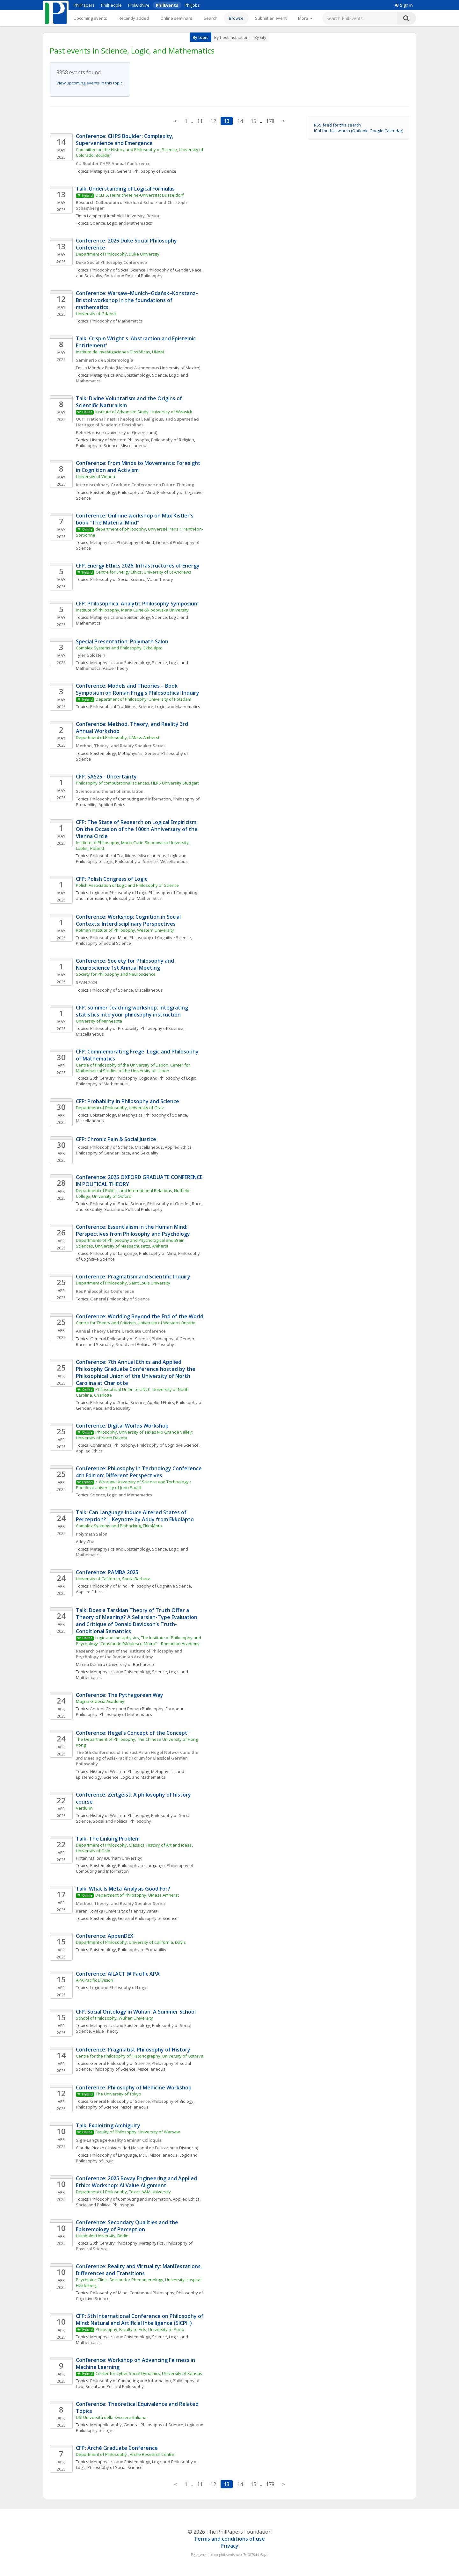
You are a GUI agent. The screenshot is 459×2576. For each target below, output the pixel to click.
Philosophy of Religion (172, 440)
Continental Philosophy (112, 1445)
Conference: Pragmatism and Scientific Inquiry (133, 1276)
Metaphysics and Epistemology (120, 375)
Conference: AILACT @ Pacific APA (118, 1973)
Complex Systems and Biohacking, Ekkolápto (119, 1526)
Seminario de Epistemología (104, 360)
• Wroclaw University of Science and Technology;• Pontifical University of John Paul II (137, 1484)
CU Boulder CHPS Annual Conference (113, 163)
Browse (236, 18)
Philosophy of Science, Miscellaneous (112, 445)
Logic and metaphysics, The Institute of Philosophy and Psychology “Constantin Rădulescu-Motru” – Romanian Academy (139, 1640)
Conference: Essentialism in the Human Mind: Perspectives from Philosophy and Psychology (133, 1230)
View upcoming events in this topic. (89, 83)
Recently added (134, 18)
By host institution (231, 37)
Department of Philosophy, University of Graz (120, 1108)
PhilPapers (84, 5)
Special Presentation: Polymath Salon (122, 641)
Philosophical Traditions (113, 706)
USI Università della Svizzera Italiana (112, 2417)
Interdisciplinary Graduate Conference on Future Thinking (135, 485)
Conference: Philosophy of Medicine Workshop (134, 2087)
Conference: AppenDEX (104, 1935)
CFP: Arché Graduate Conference (117, 2447)
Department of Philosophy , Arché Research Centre (125, 2454)
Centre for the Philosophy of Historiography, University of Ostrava (139, 2056)
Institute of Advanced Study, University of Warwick (143, 412)
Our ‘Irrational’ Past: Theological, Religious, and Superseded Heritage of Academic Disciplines (138, 422)
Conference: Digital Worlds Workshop (122, 1425)
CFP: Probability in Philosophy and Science (127, 1101)
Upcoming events (90, 18)
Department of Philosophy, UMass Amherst (117, 737)
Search (210, 18)
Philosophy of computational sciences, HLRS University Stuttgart (137, 783)
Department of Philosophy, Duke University (117, 254)
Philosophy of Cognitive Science (160, 937)
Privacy (229, 2545)
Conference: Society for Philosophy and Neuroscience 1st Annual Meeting (125, 964)
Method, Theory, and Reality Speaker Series (120, 746)
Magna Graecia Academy (100, 1701)
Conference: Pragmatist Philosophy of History (133, 2049)
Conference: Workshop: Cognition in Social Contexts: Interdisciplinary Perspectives (129, 920)
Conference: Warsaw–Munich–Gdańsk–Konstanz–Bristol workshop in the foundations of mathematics (137, 300)
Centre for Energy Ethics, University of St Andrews (143, 572)
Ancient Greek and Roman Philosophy (127, 1708)
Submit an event (271, 18)
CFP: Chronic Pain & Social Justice (116, 1139)
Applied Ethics (111, 804)
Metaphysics (102, 171)
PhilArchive (138, 5)
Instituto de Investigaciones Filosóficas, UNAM (120, 352)
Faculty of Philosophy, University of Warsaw (137, 2132)
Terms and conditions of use (229, 2538)
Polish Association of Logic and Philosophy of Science (128, 885)
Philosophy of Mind (136, 492)
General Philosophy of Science (146, 171)
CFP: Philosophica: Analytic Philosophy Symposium (137, 603)
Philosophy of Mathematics (116, 321)
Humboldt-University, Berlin (102, 2236)
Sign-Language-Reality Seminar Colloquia (119, 2140)
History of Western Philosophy (119, 440)
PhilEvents (167, 5)
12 (213, 121)
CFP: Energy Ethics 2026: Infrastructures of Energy (138, 565)
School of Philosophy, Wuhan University (114, 2018)
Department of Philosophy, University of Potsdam (143, 699)
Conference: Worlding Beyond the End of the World (139, 1316)
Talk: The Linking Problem (108, 1838)
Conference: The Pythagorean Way (119, 1694)
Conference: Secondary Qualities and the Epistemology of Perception (127, 2226)
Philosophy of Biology (172, 2101)
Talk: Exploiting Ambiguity (108, 2125)
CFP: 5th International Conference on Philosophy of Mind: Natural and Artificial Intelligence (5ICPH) (140, 2319)
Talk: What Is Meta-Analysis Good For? (123, 1888)
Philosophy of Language (113, 1253)
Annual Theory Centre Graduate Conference (121, 1331)
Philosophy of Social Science (117, 270)
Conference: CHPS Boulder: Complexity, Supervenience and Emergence (125, 140)
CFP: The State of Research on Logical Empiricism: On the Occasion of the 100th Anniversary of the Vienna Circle (137, 829)
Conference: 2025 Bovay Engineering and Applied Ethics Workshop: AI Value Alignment (137, 2182)
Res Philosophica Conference (105, 1291)
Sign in (404, 5)
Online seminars (176, 18)
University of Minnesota (99, 1021)
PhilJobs (192, 5)
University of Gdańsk (96, 313)
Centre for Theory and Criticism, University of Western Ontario (135, 1323)
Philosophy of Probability (114, 1028)
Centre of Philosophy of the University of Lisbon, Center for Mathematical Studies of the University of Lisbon (133, 1068)
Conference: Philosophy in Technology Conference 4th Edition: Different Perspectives (139, 1472)
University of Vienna (95, 476)
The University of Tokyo (118, 2094)
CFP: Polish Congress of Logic (111, 878)
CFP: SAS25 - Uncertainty (106, 776)
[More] (305, 18)
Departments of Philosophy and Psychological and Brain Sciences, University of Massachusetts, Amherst (131, 1243)
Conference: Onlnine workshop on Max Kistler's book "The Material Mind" (135, 519)
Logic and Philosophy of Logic (118, 892)
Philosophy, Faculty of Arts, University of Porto (140, 2329)
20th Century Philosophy (113, 1078)
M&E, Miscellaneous (158, 2155)
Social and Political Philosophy (133, 276)
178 (270, 121)
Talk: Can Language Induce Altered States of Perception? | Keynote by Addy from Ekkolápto (135, 1516)
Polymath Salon (91, 1534)
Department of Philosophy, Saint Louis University (123, 1283)
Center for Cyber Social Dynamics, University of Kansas (149, 2373)
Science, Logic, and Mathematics (121, 223)
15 (253, 121)
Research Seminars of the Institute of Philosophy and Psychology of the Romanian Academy (129, 1654)
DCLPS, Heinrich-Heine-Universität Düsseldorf (140, 195)
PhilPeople (111, 5)
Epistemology (103, 492)
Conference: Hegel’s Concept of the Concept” (132, 1732)
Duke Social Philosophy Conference (111, 262)
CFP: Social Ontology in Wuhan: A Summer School (136, 2011)
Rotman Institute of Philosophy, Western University (125, 930)
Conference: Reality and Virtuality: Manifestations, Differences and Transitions (139, 2270)
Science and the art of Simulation (109, 791)
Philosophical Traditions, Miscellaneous (128, 855)
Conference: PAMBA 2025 (107, 1572)
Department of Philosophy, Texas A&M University (123, 2192)
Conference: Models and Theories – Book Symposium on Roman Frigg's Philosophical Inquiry (137, 689)
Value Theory (160, 579)
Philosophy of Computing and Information (130, 799)
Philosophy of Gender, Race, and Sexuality (117, 1153)
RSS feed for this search (337, 125)
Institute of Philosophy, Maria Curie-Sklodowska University (132, 610)
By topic (200, 37)
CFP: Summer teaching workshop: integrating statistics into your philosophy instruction (132, 1011)
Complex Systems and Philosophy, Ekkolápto (119, 648)
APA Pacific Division (94, 1980)
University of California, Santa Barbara (113, 1578)
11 (200, 121)
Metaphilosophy (106, 2425)
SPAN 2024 (86, 982)
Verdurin (84, 1808)
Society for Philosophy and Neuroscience (116, 974)
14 (240, 121)
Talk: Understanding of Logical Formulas (125, 188)
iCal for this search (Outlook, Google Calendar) (358, 131)
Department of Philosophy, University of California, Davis (131, 1942)
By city (260, 37)
